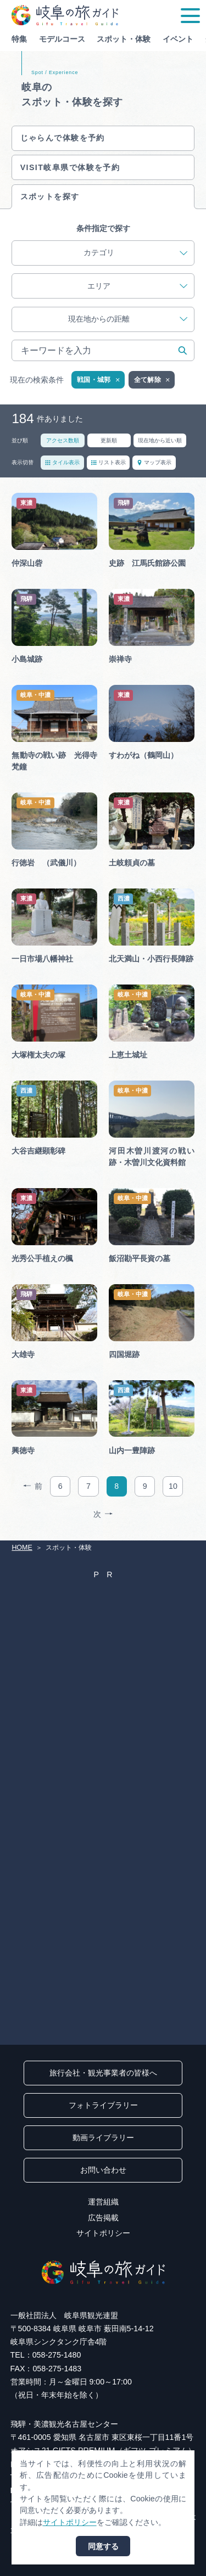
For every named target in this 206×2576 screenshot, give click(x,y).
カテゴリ (135, 253)
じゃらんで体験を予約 (62, 137)
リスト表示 (108, 462)
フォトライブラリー (103, 2105)
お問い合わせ (103, 2170)
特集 (19, 39)
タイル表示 (62, 462)
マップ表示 (154, 462)
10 (173, 1486)
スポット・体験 (124, 39)
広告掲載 (103, 2217)
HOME (22, 1547)
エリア (137, 286)
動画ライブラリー (103, 2137)
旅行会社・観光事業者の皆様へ (103, 2072)
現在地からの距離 (127, 319)
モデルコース (62, 39)
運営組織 (103, 2201)
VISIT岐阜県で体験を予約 (70, 167)
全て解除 (152, 380)
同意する (103, 2546)
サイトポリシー (103, 2233)
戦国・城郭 (99, 380)
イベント (178, 39)
